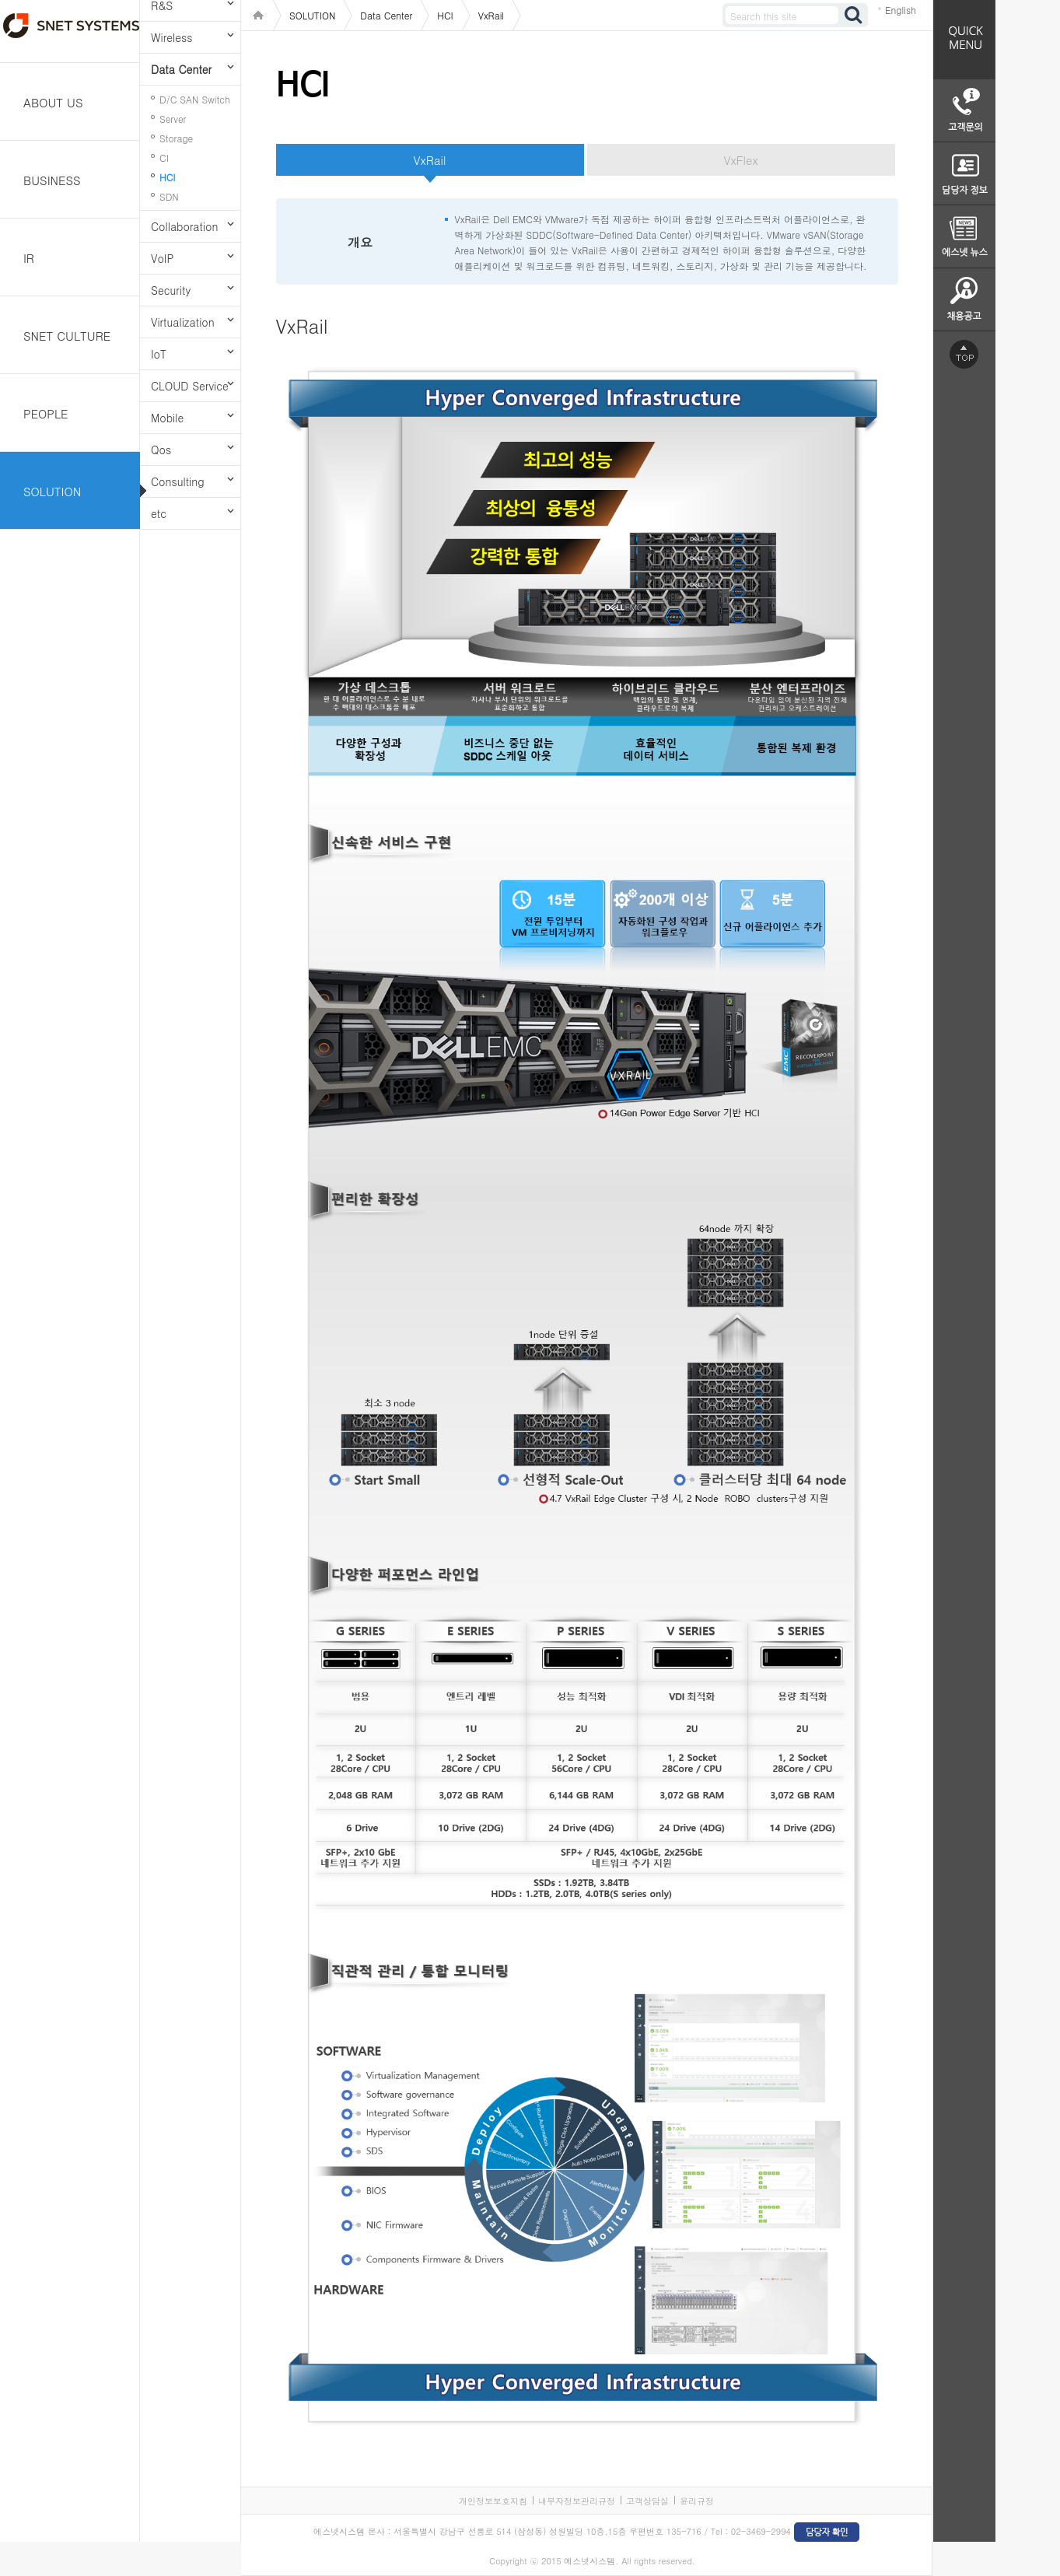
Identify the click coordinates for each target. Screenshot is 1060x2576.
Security (171, 290)
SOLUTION (52, 491)
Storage (176, 138)
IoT (158, 354)
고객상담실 (647, 2501)
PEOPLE (45, 413)
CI (164, 157)
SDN (169, 196)
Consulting (178, 481)
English (900, 9)
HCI (167, 177)
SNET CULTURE (66, 335)
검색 (854, 15)
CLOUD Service (190, 386)
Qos (161, 449)
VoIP (162, 258)
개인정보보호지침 (493, 2501)
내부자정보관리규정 (576, 2501)
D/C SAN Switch (194, 99)
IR (28, 258)
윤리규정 (697, 2501)
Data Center (181, 69)
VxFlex (740, 160)
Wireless (171, 37)
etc (158, 513)
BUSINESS (52, 180)
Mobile (167, 417)
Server (172, 118)
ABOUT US (53, 102)
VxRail (430, 160)
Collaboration (184, 226)
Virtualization (183, 322)
